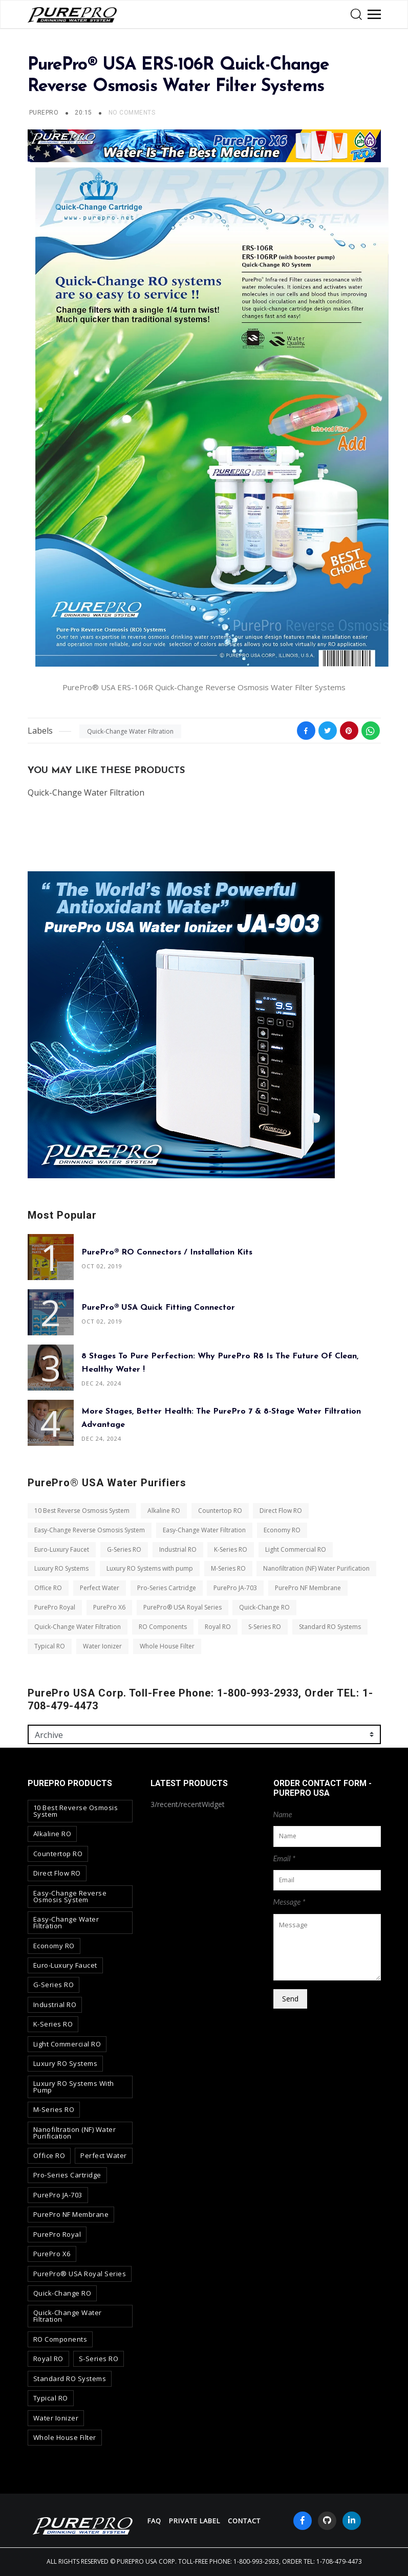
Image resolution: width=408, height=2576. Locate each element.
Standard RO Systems (330, 1626)
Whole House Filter (166, 1646)
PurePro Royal (54, 1607)
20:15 (84, 112)
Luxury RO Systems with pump (149, 1569)
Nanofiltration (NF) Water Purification (316, 1569)
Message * (289, 1901)
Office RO (48, 1588)
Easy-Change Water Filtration (203, 1530)
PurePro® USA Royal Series (182, 1607)
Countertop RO (220, 1510)
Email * (284, 1858)
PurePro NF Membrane (308, 1588)
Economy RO (281, 1530)
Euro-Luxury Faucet (61, 1549)
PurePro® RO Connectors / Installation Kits (166, 1252)
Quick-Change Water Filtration (130, 731)
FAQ (154, 2520)
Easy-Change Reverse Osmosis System (89, 1530)
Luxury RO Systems (61, 1569)
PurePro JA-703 (235, 1588)
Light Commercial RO (295, 1549)
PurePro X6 (109, 1607)
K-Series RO (230, 1549)
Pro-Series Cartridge (166, 1588)
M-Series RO (227, 1569)
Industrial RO (177, 1549)
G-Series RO (123, 1549)
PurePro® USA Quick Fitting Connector (158, 1308)
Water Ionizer (101, 1646)
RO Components (162, 1626)
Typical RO (49, 1646)
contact (244, 2520)
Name (282, 1814)
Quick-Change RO (264, 1607)
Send (290, 1998)
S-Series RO (264, 1626)
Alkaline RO (163, 1510)
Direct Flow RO (281, 1510)
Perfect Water (99, 1588)
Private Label (194, 2520)
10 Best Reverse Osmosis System (82, 1510)
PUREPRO (43, 112)
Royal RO (217, 1626)
